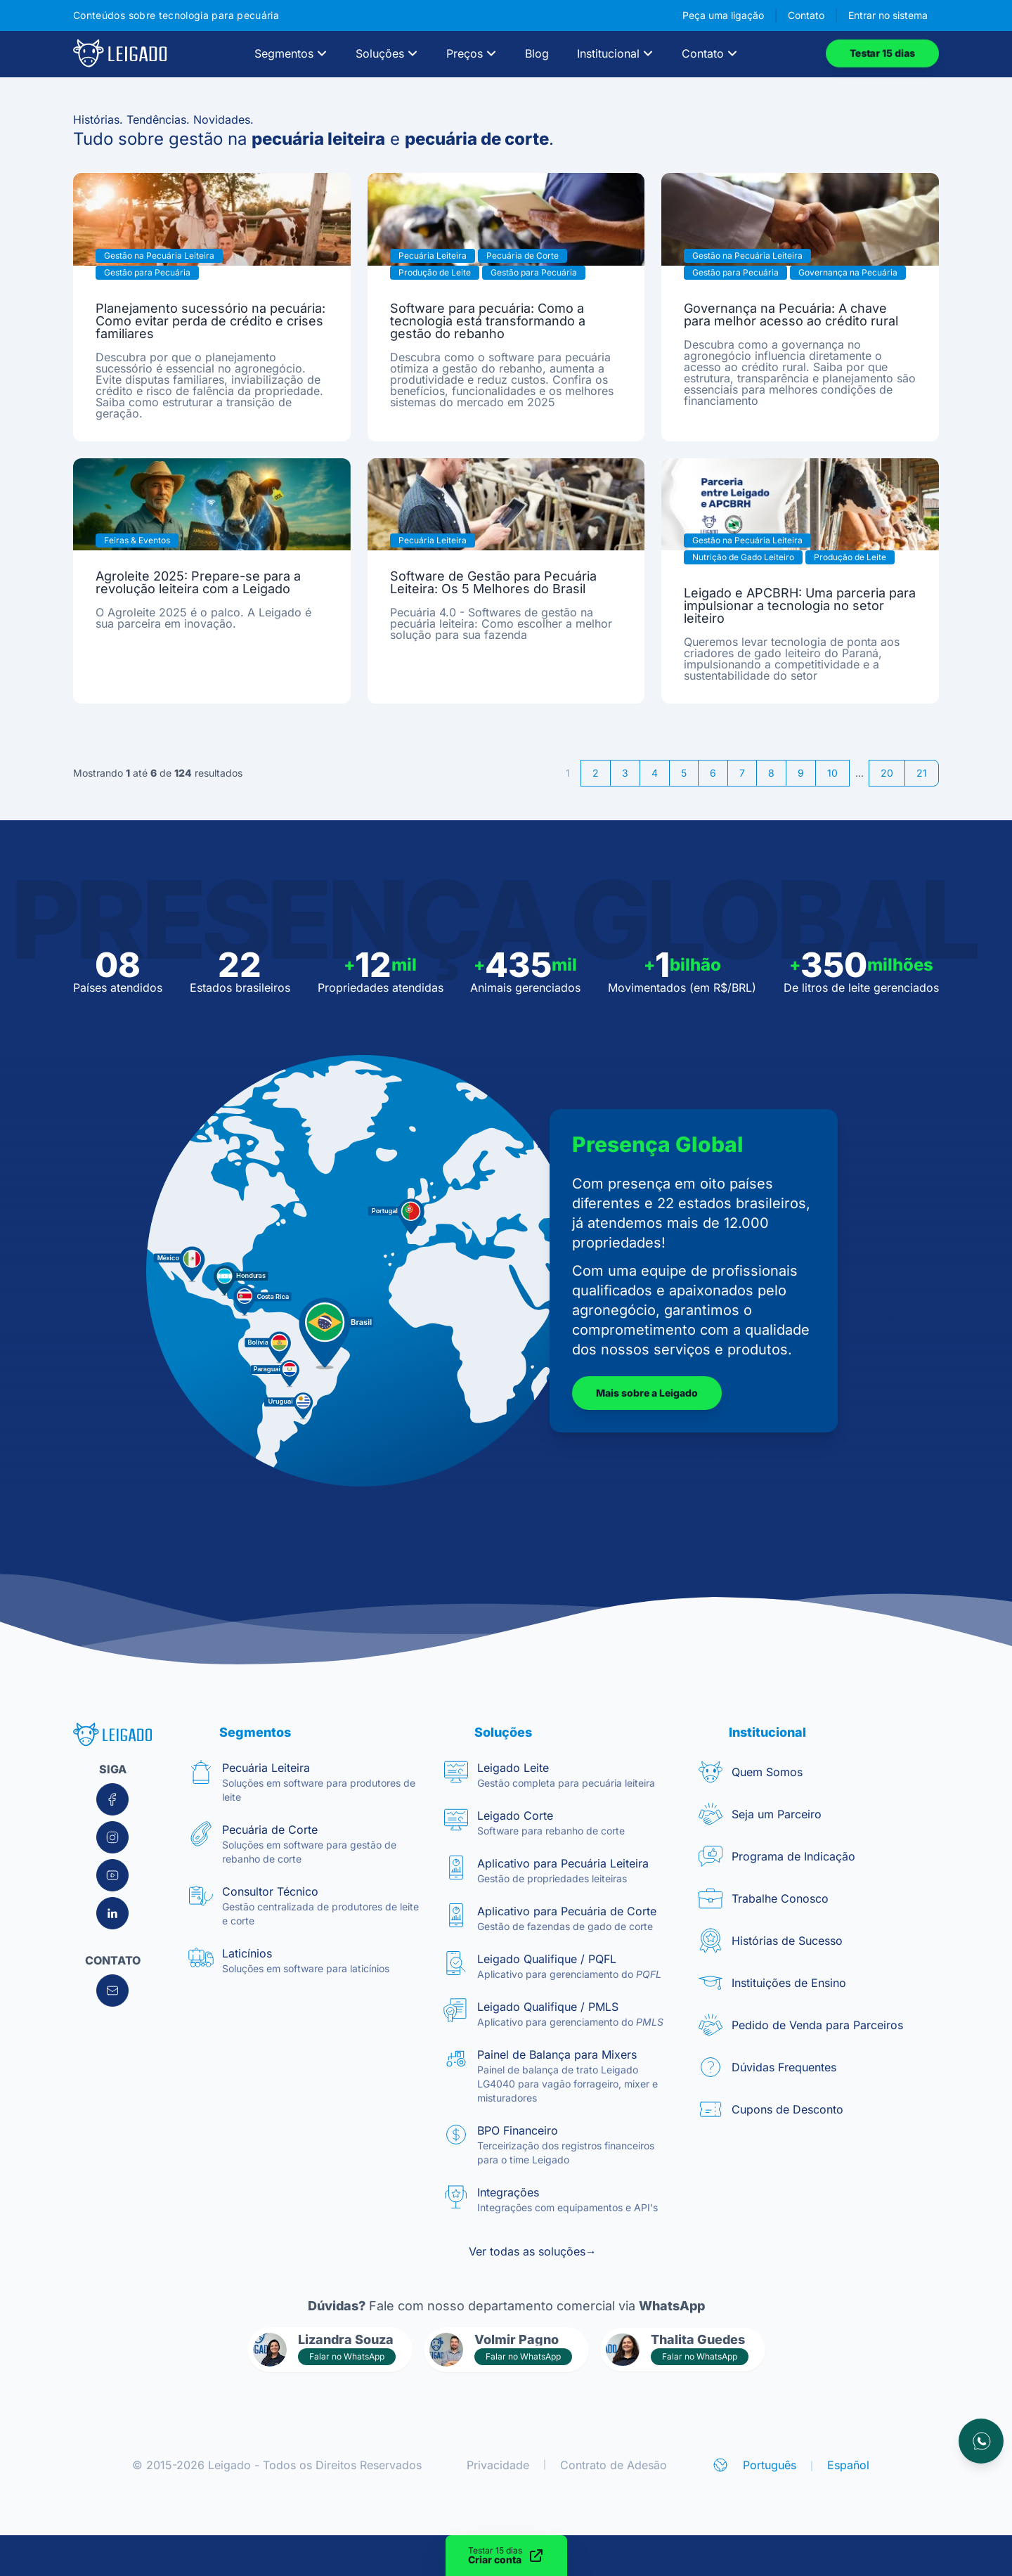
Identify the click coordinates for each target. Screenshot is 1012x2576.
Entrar (888, 15)
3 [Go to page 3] (625, 773)
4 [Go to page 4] (654, 773)
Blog (537, 53)
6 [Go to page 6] (713, 773)
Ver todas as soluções (533, 2251)
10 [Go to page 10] (832, 773)
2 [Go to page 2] (595, 773)
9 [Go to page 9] (801, 773)
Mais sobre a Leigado (647, 1393)
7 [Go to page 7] (742, 773)
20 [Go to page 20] (887, 773)
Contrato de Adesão (613, 2465)
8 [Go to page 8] (771, 773)
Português (769, 2465)
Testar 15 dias (882, 53)
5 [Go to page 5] (684, 773)
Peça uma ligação (723, 15)
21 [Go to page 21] (921, 773)
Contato (806, 15)
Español (848, 2465)
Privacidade (498, 2465)
